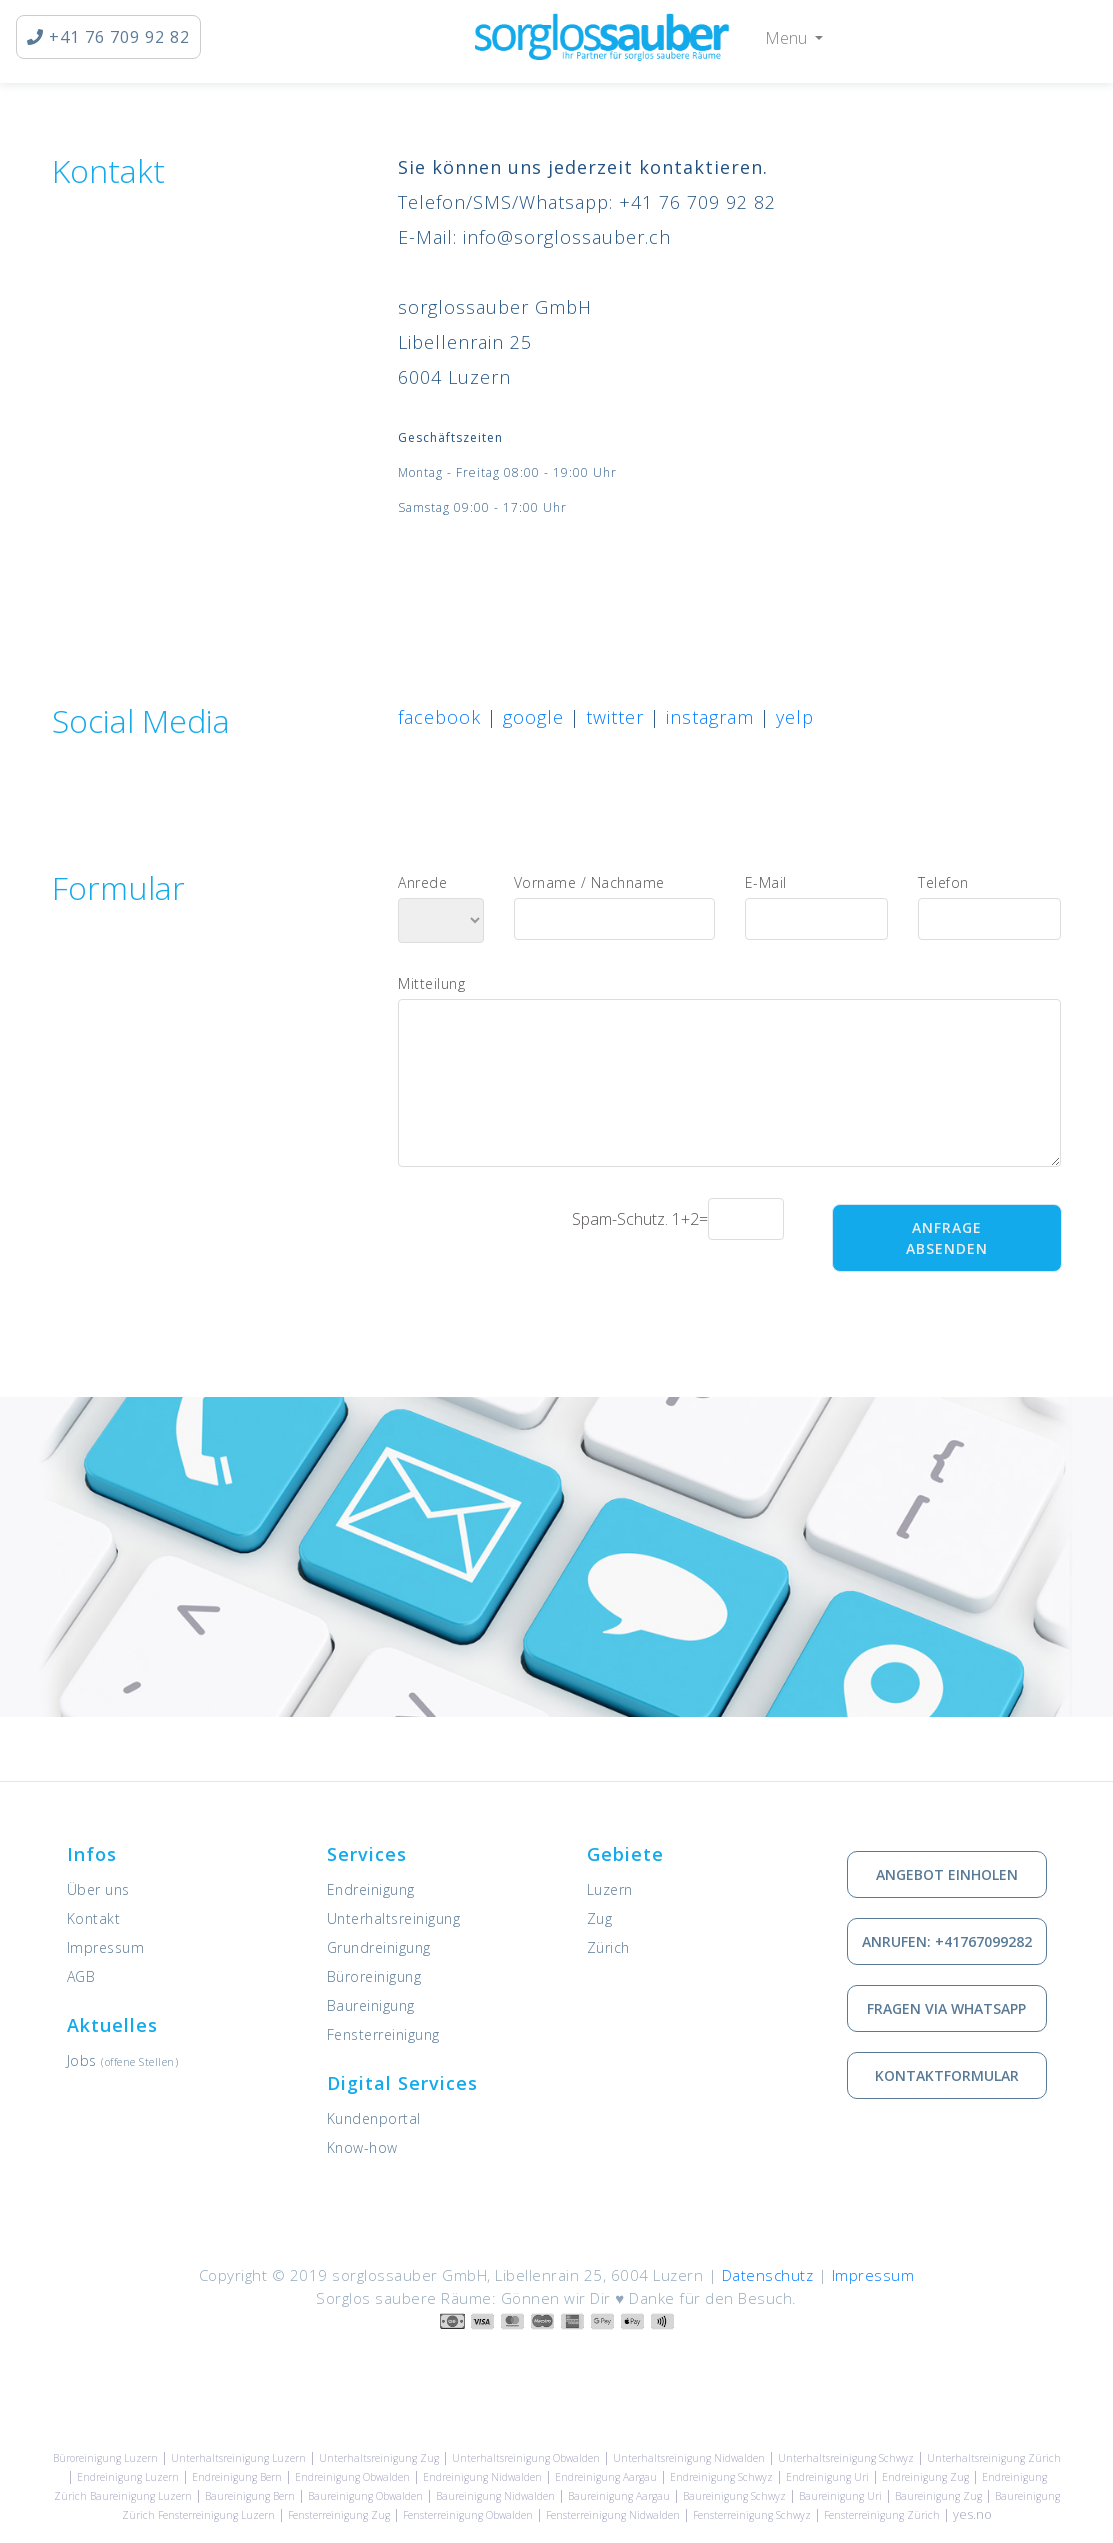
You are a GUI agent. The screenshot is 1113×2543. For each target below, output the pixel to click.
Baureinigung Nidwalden (495, 2496)
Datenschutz (768, 2275)
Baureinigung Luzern (141, 2496)
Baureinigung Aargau (619, 2496)
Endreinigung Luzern (128, 2477)
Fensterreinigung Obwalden (468, 2515)
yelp (795, 717)
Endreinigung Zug (925, 2477)
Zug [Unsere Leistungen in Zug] (600, 1918)
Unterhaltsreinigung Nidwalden (689, 2458)
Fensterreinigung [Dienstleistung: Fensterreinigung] (383, 2034)
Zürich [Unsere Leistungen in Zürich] (608, 1947)
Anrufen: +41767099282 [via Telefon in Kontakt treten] (947, 1941)
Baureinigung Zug (938, 2496)
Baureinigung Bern (250, 2496)
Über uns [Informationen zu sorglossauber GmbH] (98, 1889)
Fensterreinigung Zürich (882, 2515)
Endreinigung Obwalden (352, 2477)
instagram (710, 717)
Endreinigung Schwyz (721, 2477)
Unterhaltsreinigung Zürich (994, 2458)
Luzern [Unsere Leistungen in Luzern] (610, 1889)
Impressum (106, 1947)
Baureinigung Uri (840, 2496)
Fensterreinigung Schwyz (752, 2515)
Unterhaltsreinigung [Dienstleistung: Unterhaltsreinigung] (394, 1918)
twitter (615, 717)
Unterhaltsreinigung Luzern (238, 2458)
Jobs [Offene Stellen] (123, 2060)
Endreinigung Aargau (606, 2477)
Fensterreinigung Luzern (216, 2515)
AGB (81, 1976)
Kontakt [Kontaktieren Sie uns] (94, 1918)
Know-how (362, 2147)
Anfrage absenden (947, 1238)
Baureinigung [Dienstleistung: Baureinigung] (371, 2005)
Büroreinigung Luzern (105, 2458)
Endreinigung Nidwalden (482, 2477)
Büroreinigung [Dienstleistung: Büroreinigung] (374, 1976)
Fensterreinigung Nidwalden (613, 2515)
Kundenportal (374, 2118)
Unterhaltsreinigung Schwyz (846, 2458)
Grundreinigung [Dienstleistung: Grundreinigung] (379, 1947)
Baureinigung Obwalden (365, 2496)
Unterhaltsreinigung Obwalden (526, 2458)
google (533, 717)
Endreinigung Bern (237, 2477)
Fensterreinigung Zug (339, 2515)
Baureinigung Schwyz (734, 2496)
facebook (439, 717)
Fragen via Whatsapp (946, 2008)
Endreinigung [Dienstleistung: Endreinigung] (371, 1889)
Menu (788, 38)
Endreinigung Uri (827, 2477)
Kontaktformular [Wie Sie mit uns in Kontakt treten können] (947, 2075)
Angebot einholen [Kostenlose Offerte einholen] (947, 1874)
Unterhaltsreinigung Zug (379, 2458)
